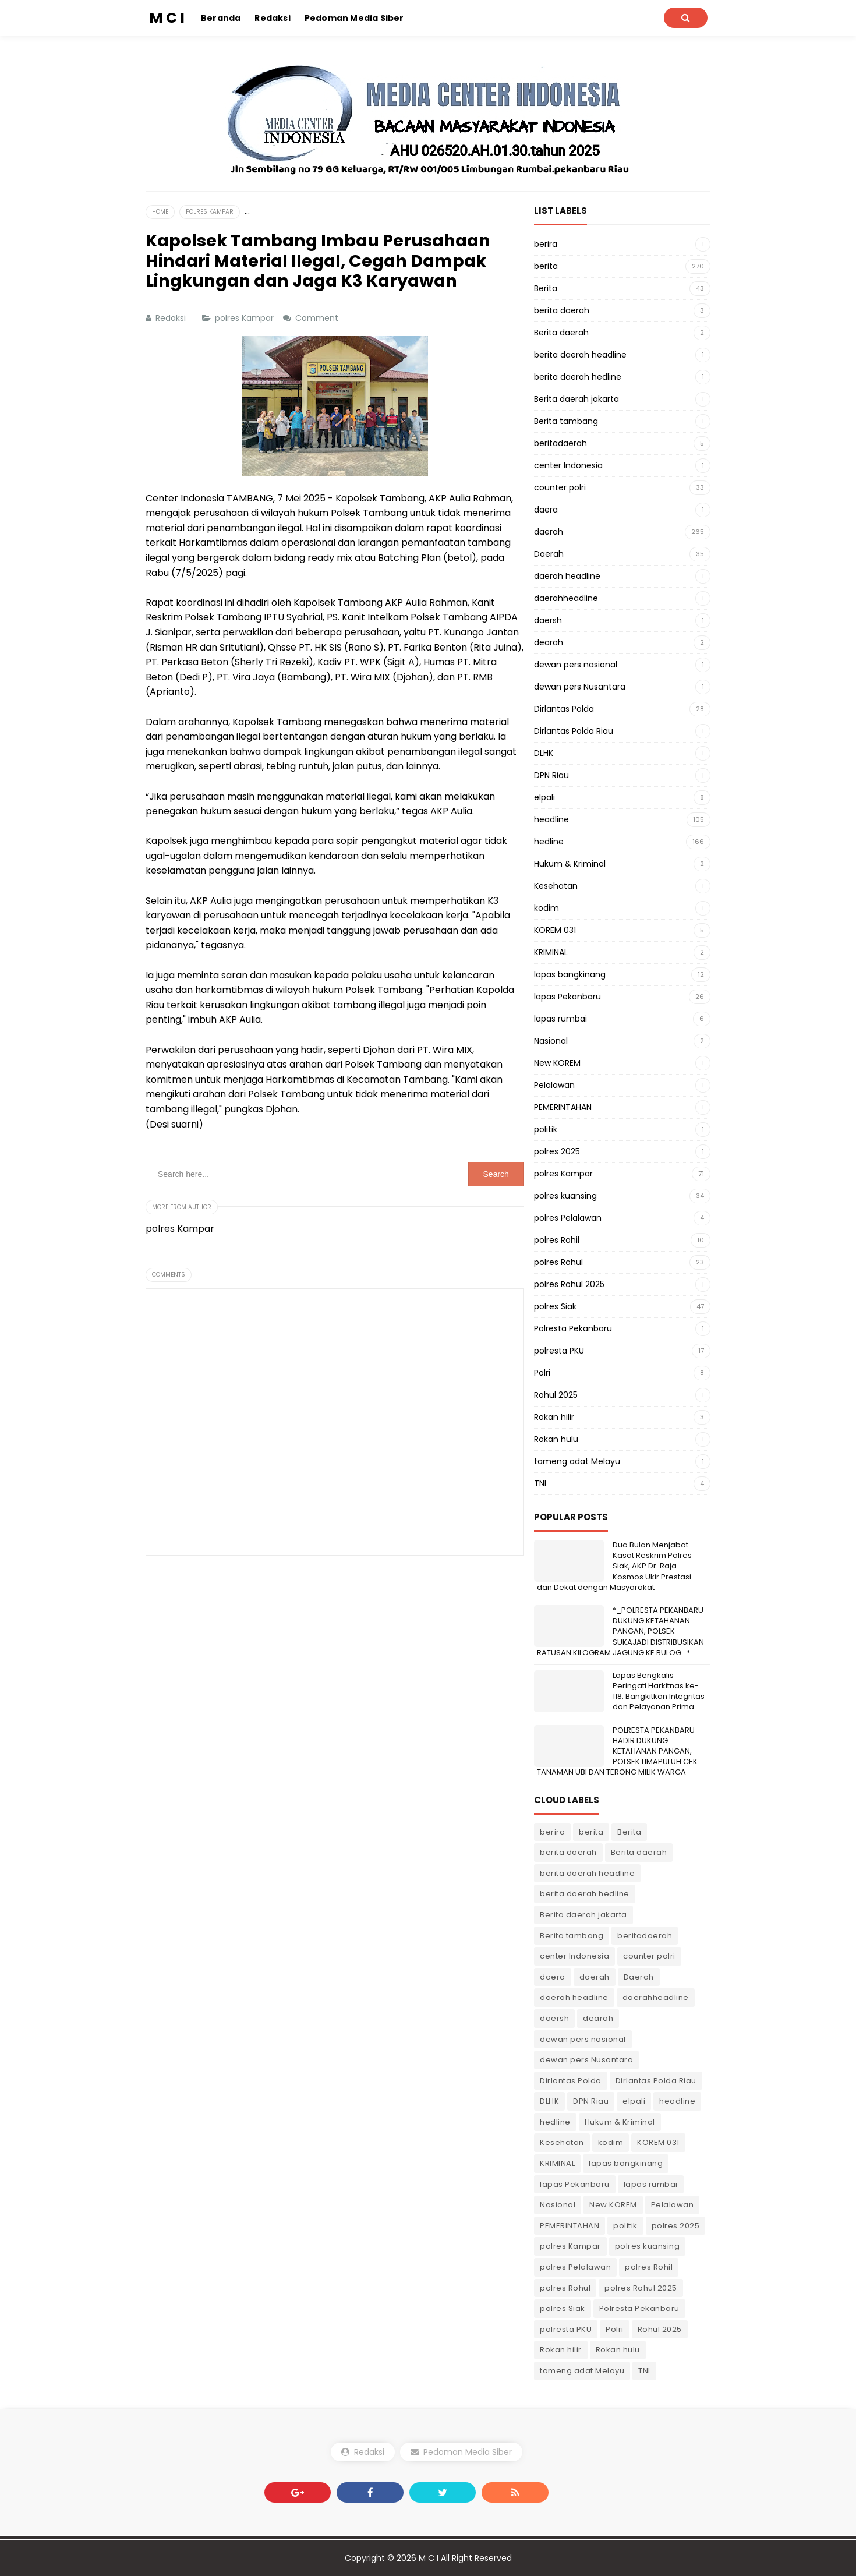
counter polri (560, 487)
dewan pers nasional (575, 664)
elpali (544, 797)
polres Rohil (556, 1240)
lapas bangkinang (570, 974)
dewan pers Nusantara (579, 686)
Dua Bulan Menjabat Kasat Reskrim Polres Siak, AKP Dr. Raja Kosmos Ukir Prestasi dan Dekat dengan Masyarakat (614, 1566)
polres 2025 (557, 1151)
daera (546, 509)
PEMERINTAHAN (563, 1107)
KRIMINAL (551, 952)
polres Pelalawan (568, 1218)
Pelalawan (554, 1085)
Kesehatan (556, 886)
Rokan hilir (554, 1417)
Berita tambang (566, 421)
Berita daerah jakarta (576, 399)
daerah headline (567, 576)
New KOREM (557, 1063)
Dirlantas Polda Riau (573, 731)
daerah (548, 532)
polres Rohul (558, 1262)
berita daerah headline (580, 355)
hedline (549, 841)
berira (545, 244)
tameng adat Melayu (577, 1461)
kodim (546, 908)
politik (545, 1129)
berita (546, 266)
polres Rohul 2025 (569, 1284)
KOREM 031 (555, 930)
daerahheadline (566, 598)
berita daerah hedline (577, 377)
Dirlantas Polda (564, 709)
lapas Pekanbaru (567, 996)
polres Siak (555, 1306)
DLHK (543, 753)
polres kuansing (565, 1196)
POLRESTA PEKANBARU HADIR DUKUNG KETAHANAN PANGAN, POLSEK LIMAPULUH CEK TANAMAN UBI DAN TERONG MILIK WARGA (617, 1751)
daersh (548, 620)
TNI (540, 1483)
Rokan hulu (556, 1439)
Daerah (549, 554)
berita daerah (561, 310)
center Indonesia (568, 465)
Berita (545, 288)
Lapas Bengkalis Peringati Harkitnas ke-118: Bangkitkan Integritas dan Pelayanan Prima (659, 1691)
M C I (428, 2558)
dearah (548, 642)
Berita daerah (561, 332)
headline (551, 819)
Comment (318, 318)
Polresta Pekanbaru (573, 1328)
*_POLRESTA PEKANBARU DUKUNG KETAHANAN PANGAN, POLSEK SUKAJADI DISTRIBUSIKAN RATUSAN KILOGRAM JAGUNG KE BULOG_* (620, 1631)
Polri (542, 1373)
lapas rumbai (560, 1018)
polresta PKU (559, 1350)
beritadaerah (560, 443)
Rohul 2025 (556, 1395)
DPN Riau (551, 775)
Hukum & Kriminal (570, 864)
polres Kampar (245, 318)
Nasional (551, 1041)
